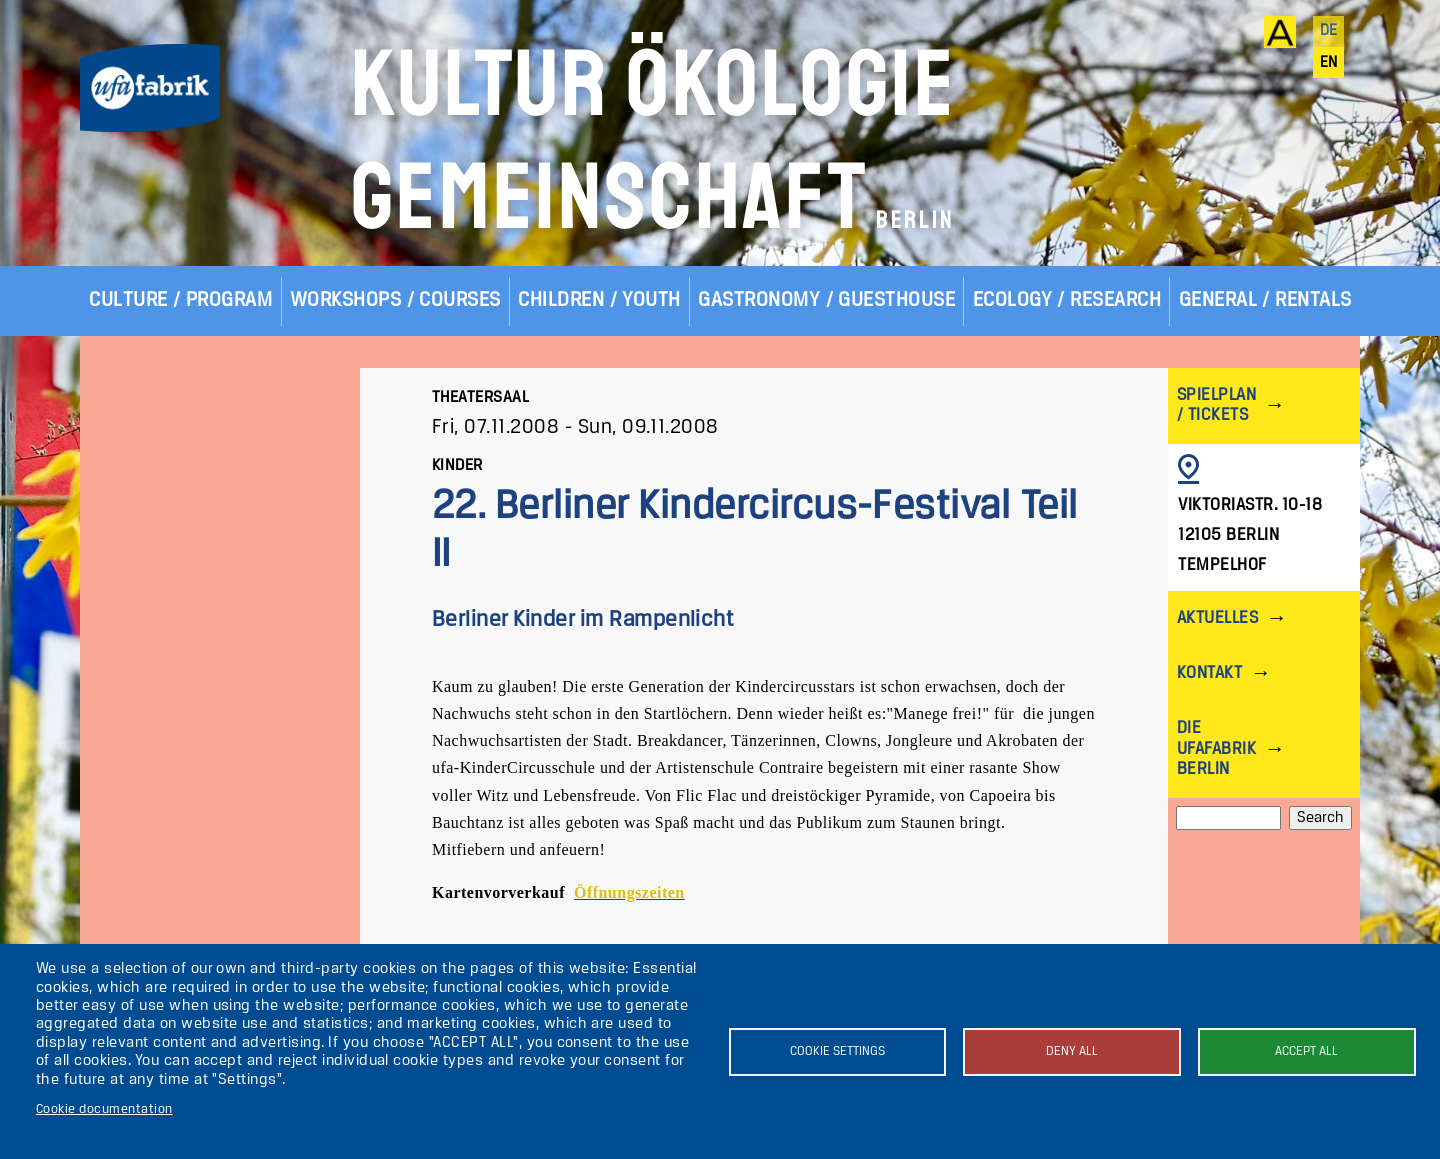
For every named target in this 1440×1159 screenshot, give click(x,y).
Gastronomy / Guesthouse (826, 300)
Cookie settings (837, 1051)
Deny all (1072, 1051)
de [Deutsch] (1329, 31)
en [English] (1329, 63)
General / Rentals (1265, 300)
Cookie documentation (104, 1109)
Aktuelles (1217, 618)
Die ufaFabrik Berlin (1216, 748)
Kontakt (1209, 673)
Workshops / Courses (395, 300)
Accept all (1306, 1051)
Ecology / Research (1067, 300)
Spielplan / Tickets (1216, 405)
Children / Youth (599, 300)
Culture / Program (180, 300)
